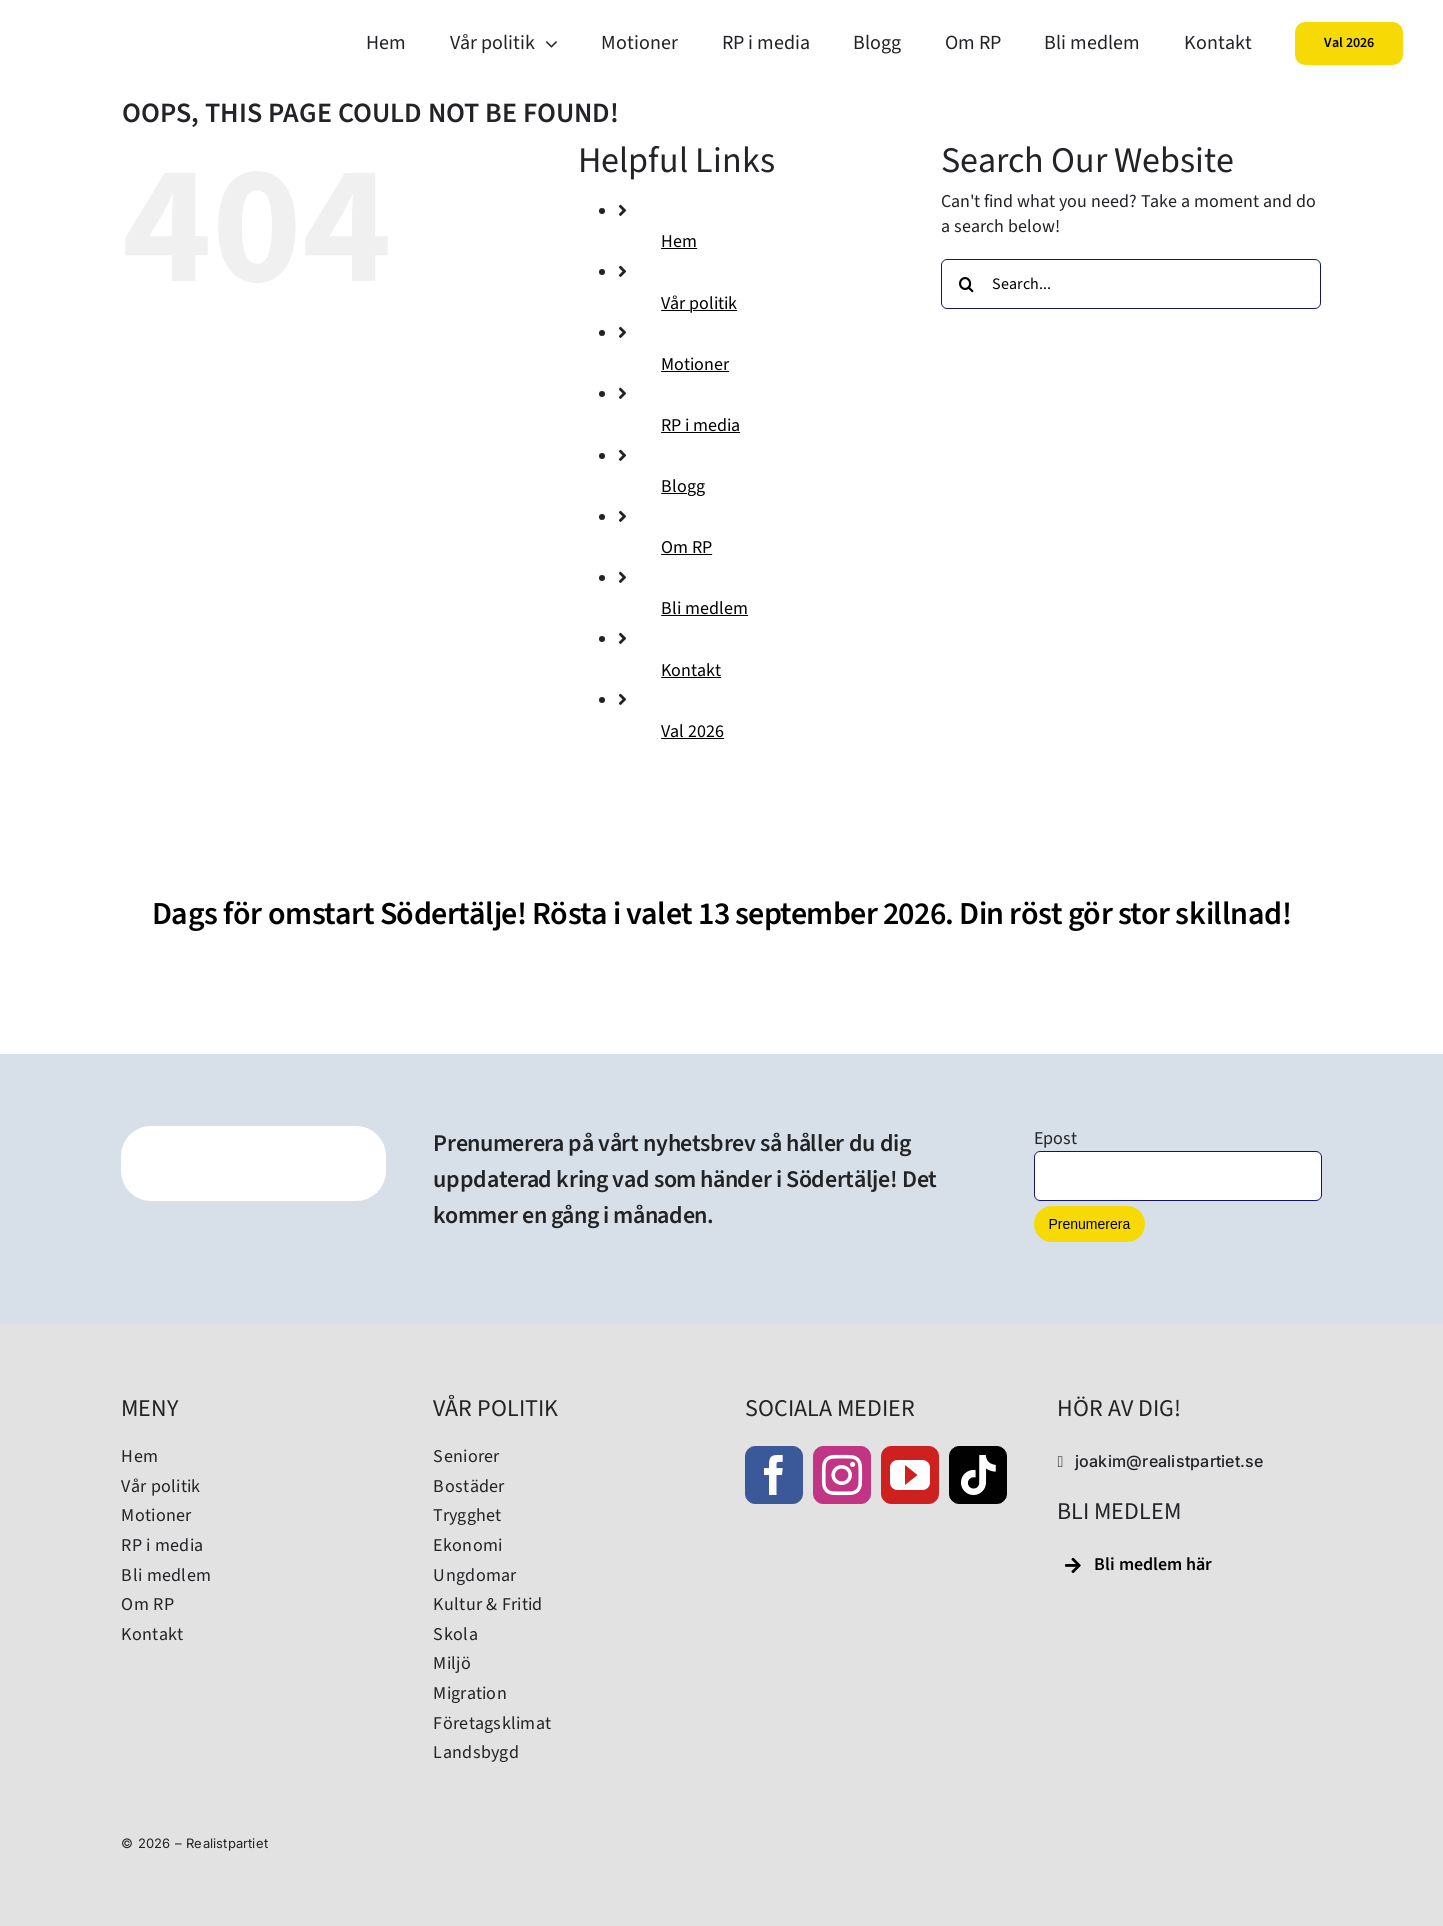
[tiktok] (978, 1475)
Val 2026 (692, 731)
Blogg (683, 486)
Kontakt (691, 670)
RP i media (700, 425)
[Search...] (1131, 284)
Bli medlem (704, 608)
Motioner (695, 364)
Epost (1055, 1138)
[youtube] (910, 1475)
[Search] (966, 284)
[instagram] (842, 1475)
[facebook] (774, 1475)
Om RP (686, 547)
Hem (679, 241)
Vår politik (699, 303)
